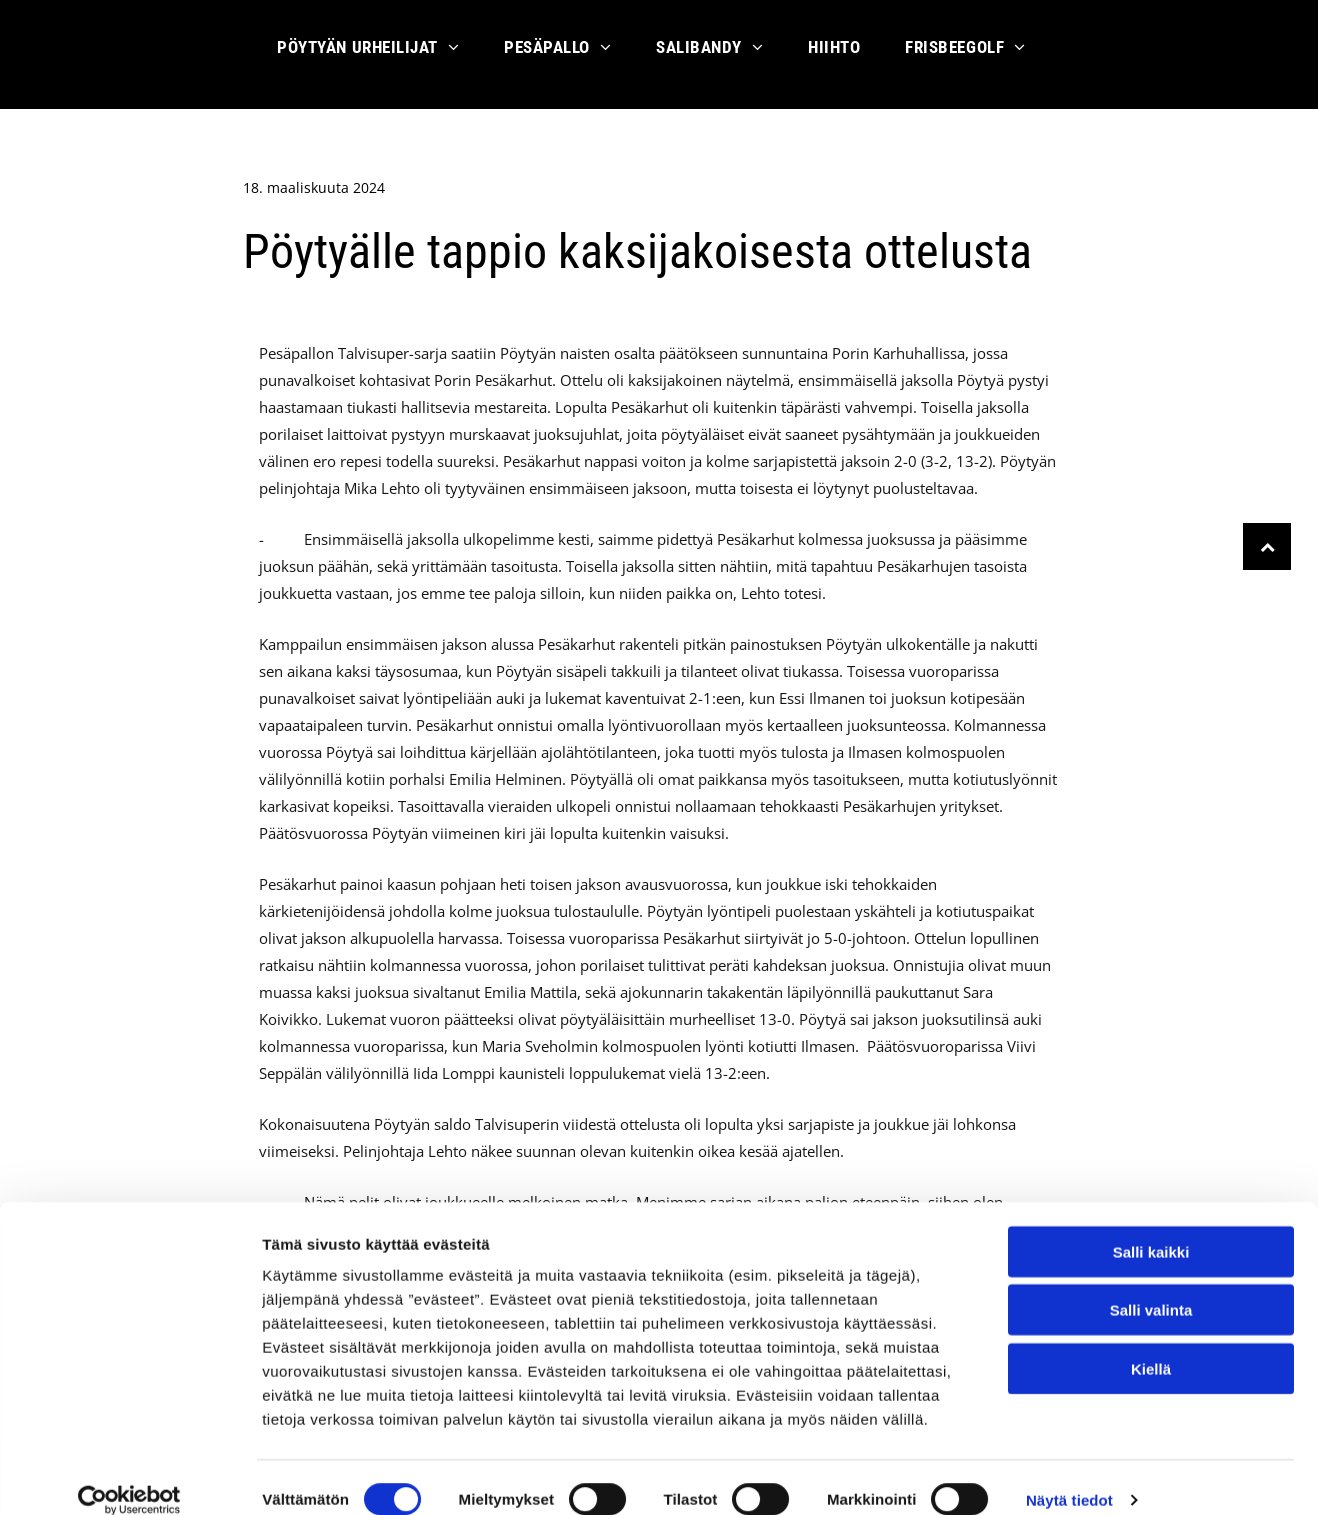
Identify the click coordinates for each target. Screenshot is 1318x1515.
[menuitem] (375, 54)
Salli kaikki (1151, 1227)
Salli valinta (1151, 1286)
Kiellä (1151, 1344)
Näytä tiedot (1069, 1475)
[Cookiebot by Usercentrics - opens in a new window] (129, 1476)
